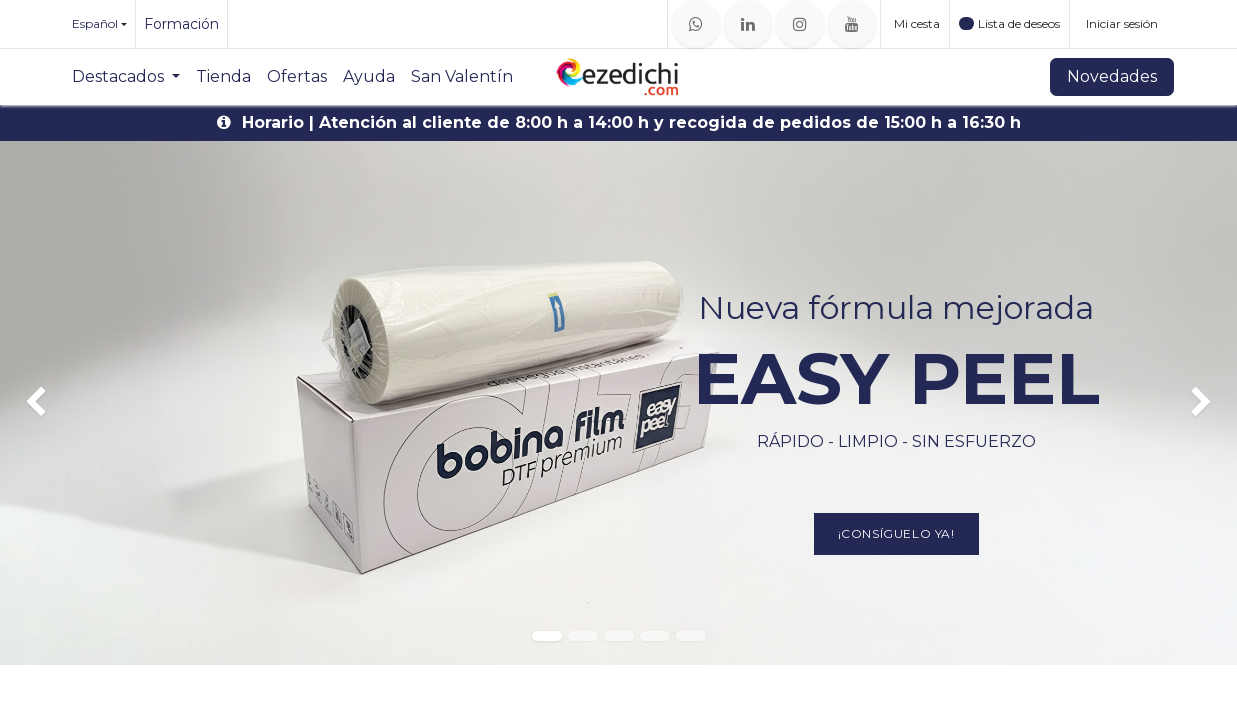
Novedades (1112, 76)
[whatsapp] (696, 24)
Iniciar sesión (1122, 23)
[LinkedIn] (748, 24)
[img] (49, 403)
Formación (181, 24)
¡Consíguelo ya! (896, 533)
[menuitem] (126, 77)
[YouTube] (852, 24)
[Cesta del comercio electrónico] (915, 24)
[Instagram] (800, 24)
